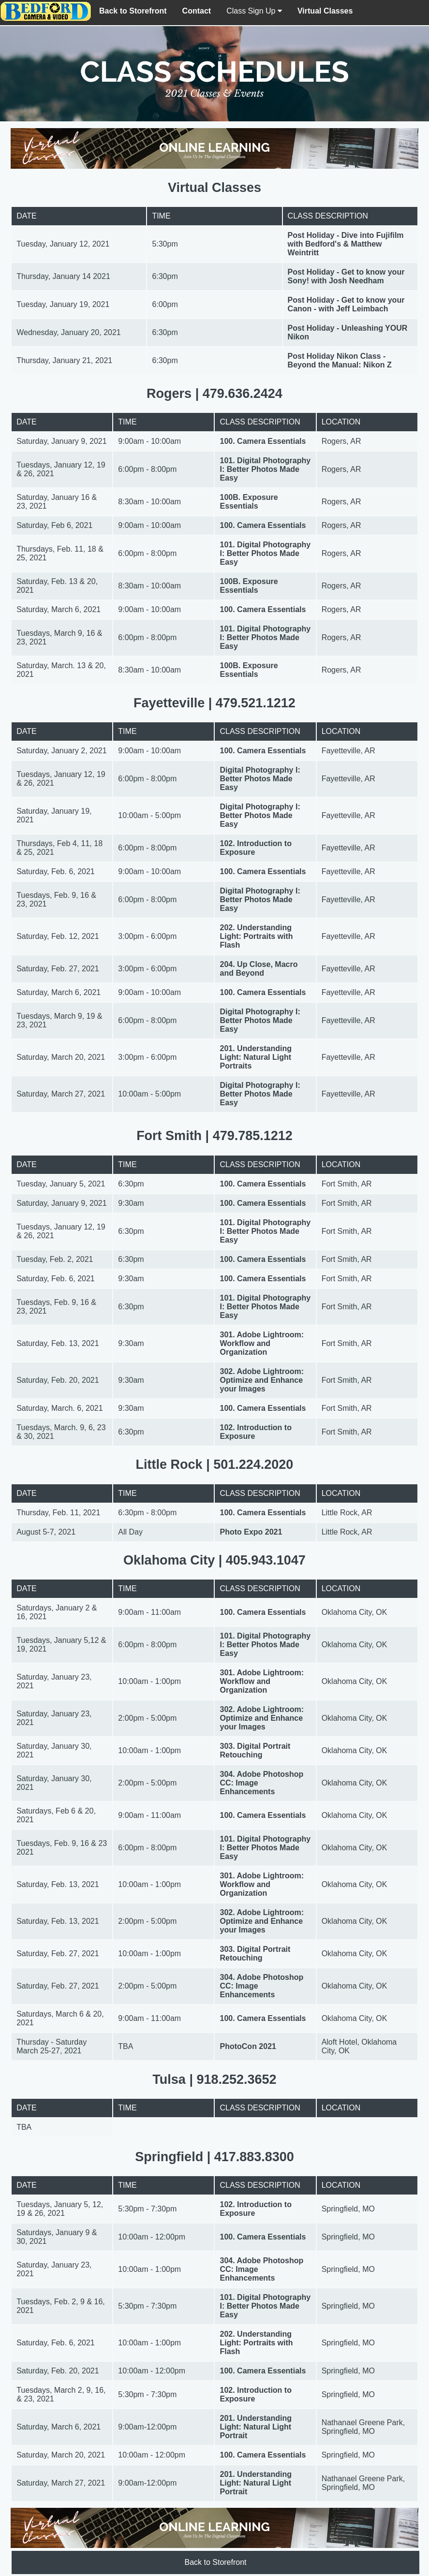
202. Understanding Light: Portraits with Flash (256, 936)
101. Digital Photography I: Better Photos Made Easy (265, 469)
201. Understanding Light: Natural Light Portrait (255, 2427)
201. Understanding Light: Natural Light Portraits (255, 1057)
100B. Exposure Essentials (249, 501)
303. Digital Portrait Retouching (255, 1750)
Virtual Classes (325, 11)
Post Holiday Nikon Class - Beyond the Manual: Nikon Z (340, 360)
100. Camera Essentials (263, 441)
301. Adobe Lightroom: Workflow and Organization (262, 1343)
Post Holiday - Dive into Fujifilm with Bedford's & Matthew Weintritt (346, 244)
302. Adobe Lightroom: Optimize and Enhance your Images (262, 1380)
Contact (196, 11)
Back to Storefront (133, 11)
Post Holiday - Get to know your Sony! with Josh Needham (346, 276)
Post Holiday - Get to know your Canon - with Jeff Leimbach (346, 304)
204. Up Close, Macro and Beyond (258, 968)
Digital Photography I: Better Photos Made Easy (260, 778)
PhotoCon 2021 (248, 2046)
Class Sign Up (254, 11)
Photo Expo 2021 (251, 1532)
